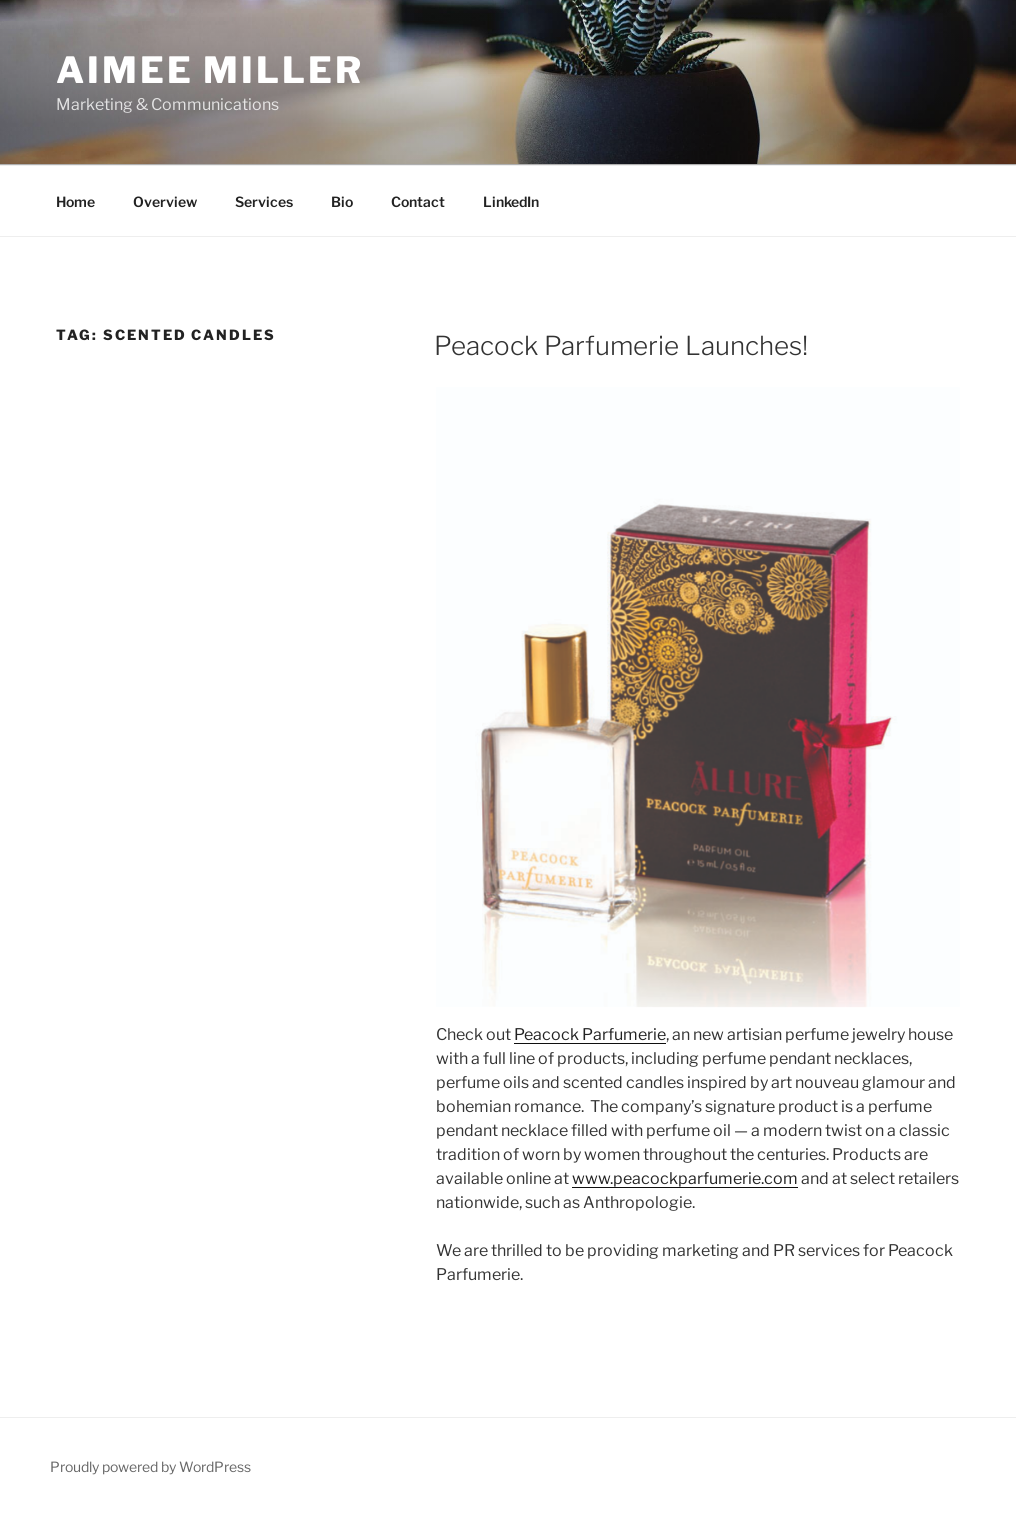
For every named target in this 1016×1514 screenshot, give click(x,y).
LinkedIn (511, 201)
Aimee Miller (210, 70)
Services (264, 201)
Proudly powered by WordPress (150, 1466)
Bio (342, 201)
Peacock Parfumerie (590, 1034)
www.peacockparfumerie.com (685, 1178)
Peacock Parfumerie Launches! (621, 345)
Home (75, 201)
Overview (165, 201)
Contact (418, 201)
